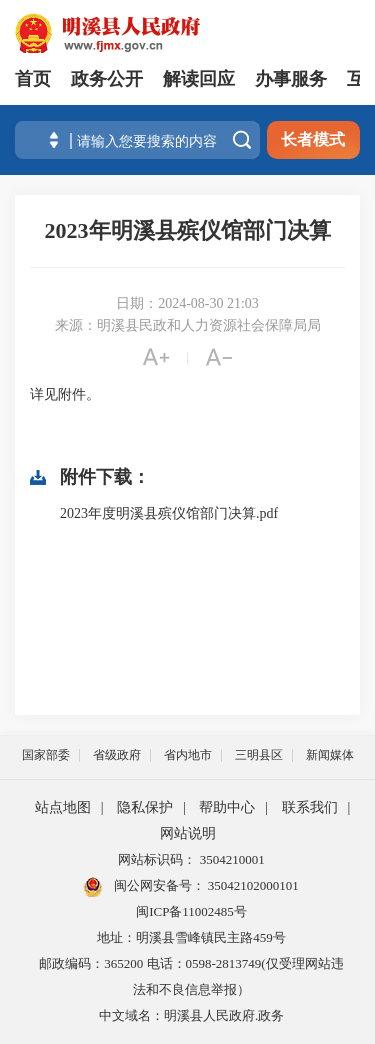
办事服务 (291, 79)
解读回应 (199, 79)
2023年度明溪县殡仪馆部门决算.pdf (169, 513)
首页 (33, 79)
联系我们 (310, 807)
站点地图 (63, 807)
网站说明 (188, 833)
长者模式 (313, 139)
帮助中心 (227, 807)
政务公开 (107, 79)
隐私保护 (145, 807)
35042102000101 (252, 885)
